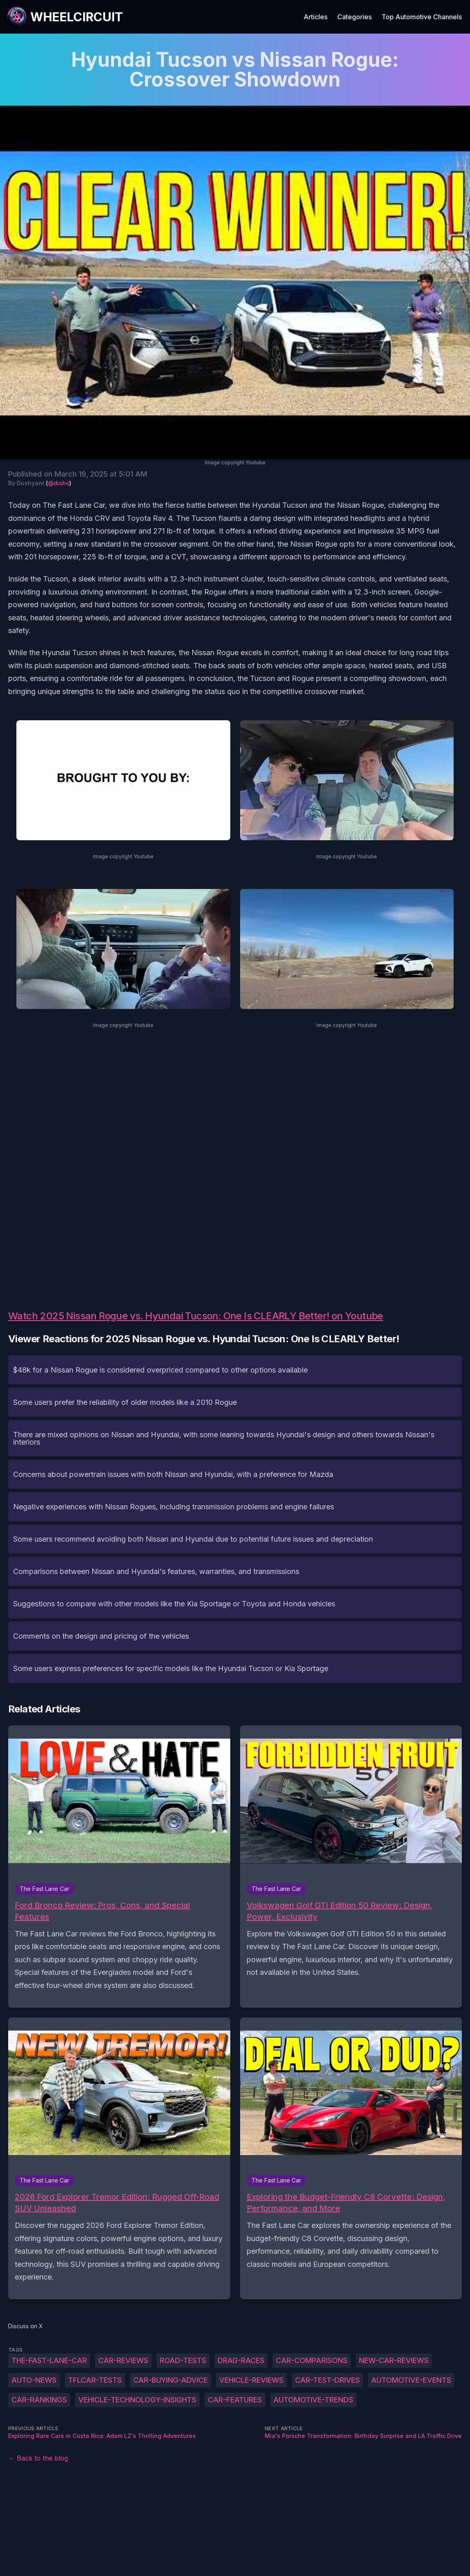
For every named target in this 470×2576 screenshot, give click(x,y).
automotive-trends (313, 2399)
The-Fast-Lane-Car (49, 2360)
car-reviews (123, 2360)
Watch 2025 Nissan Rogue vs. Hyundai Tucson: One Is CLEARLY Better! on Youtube (195, 1316)
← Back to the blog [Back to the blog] (38, 2458)
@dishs (58, 482)
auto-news (34, 2380)
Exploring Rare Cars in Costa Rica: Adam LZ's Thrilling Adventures (102, 2435)
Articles (315, 17)
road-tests (183, 2360)
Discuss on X (25, 2326)
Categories (354, 17)
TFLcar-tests (95, 2380)
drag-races (241, 2360)
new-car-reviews (394, 2360)
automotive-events (411, 2380)
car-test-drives (327, 2380)
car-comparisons (311, 2360)
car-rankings (39, 2399)
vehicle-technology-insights (137, 2399)
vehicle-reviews (251, 2380)
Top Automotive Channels (421, 17)
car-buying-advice (170, 2380)
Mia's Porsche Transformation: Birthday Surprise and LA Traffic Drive (363, 2435)
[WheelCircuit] (64, 17)
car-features (235, 2399)
